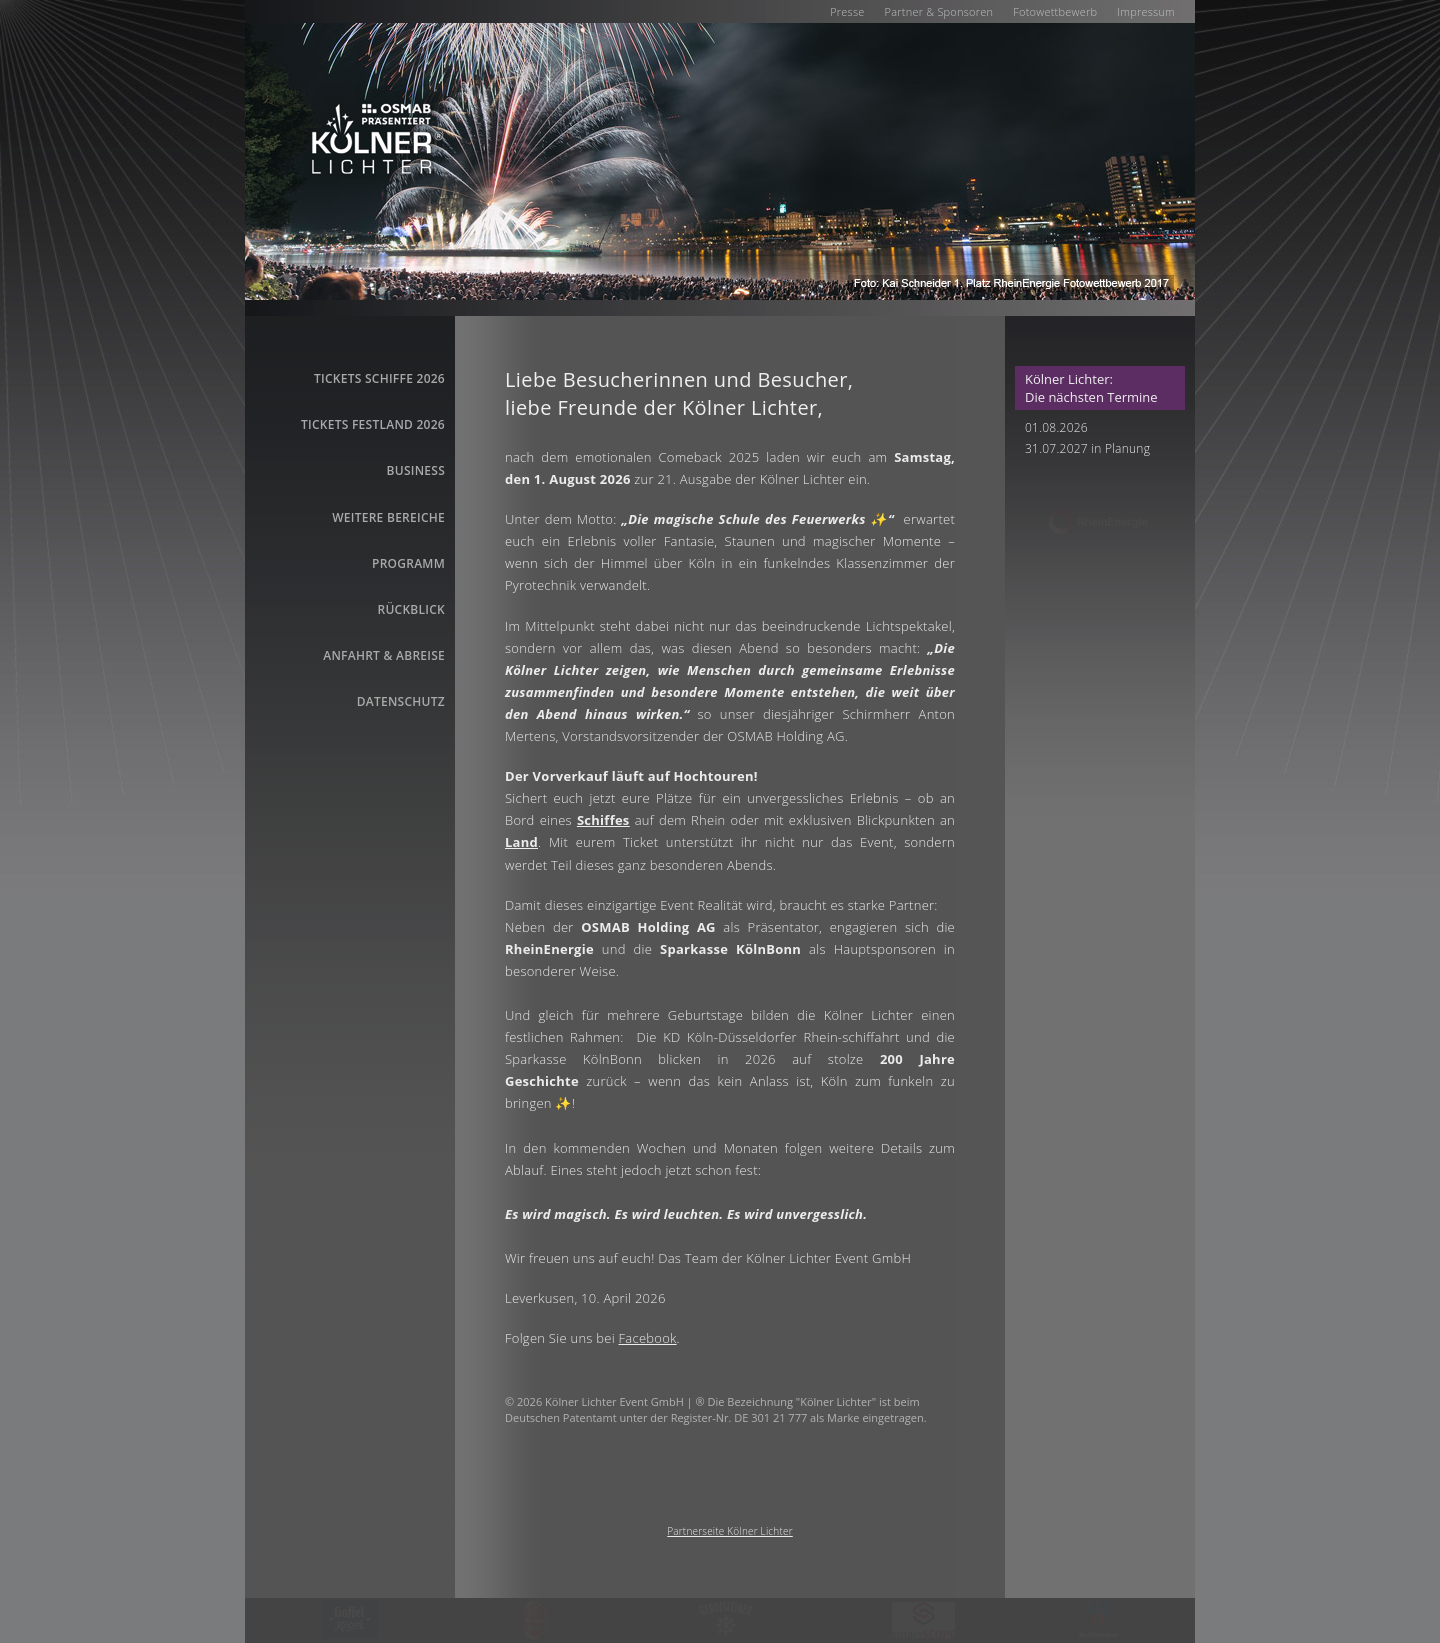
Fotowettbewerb (1055, 11)
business (416, 470)
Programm (408, 563)
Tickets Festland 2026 (373, 424)
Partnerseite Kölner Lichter (730, 1531)
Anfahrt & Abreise (384, 655)
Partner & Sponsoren (939, 11)
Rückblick (411, 609)
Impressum (1146, 11)
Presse (847, 11)
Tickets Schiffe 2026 (379, 378)
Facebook (648, 1338)
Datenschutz (401, 701)
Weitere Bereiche (388, 517)
